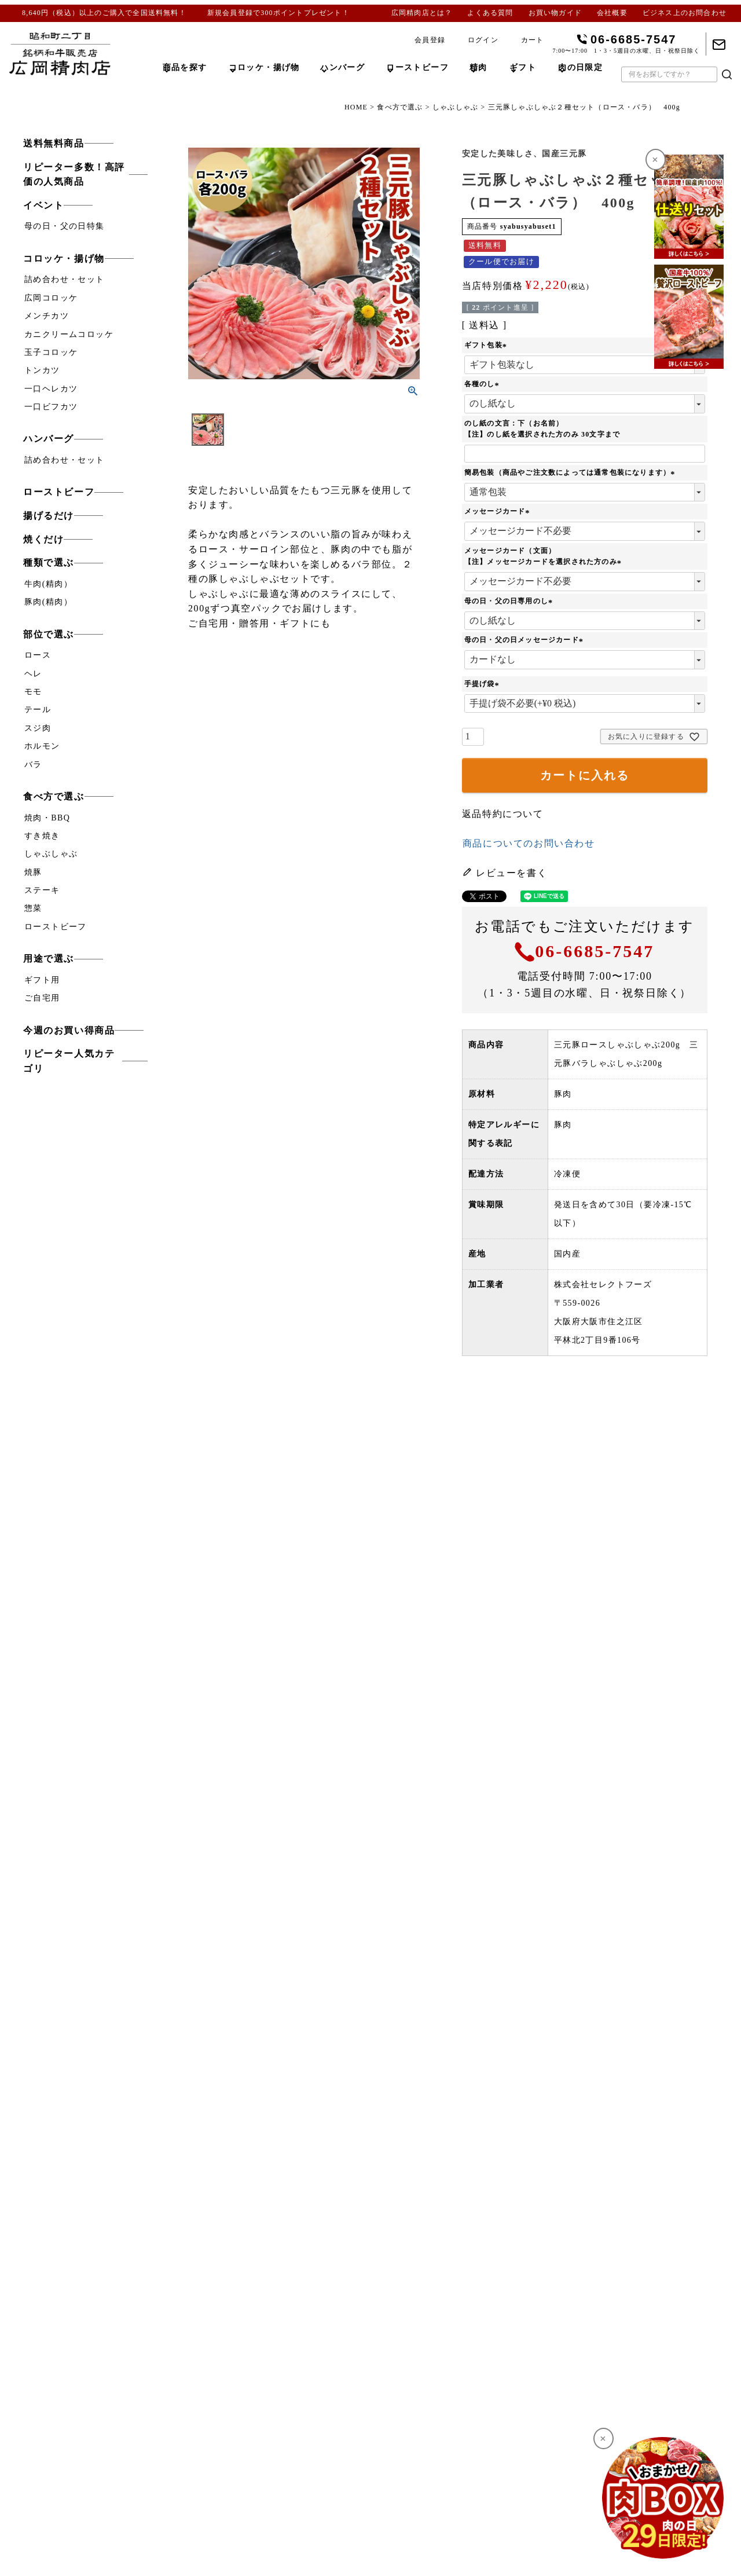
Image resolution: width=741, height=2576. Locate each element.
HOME (356, 107)
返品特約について (503, 814)
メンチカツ (46, 316)
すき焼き (42, 835)
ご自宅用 (42, 998)
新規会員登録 (230, 13)
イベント (43, 205)
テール (37, 709)
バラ (33, 764)
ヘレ (33, 673)
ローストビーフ (58, 492)
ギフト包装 (486, 345)
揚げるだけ (48, 516)
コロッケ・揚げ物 (64, 258)
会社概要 (612, 13)
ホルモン (42, 746)
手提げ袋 (483, 684)
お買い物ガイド (555, 13)
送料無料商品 (54, 143)
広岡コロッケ (51, 298)
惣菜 (33, 908)
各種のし (483, 384)
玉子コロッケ (51, 352)
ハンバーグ (48, 439)
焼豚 (33, 872)
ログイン (483, 40)
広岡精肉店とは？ (422, 13)
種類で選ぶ (48, 562)
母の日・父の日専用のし (509, 601)
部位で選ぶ (48, 634)
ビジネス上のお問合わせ (685, 13)
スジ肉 (37, 728)
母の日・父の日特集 (64, 226)
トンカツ (42, 370)
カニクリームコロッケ (68, 334)
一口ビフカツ (51, 406)
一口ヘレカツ (51, 388)
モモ (33, 691)
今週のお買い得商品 (69, 1030)
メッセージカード (498, 511)
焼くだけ (43, 539)
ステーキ (42, 890)
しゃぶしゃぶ (455, 107)
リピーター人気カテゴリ (69, 1061)
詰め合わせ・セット (64, 279)
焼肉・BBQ (47, 818)
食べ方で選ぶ (400, 107)
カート (532, 40)
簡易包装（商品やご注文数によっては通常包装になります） (570, 472)
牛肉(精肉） (48, 584)
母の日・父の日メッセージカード (525, 640)
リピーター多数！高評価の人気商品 (74, 174)
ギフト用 (42, 980)
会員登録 (429, 40)
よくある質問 (490, 13)
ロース (37, 655)
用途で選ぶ (48, 958)
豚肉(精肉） (48, 602)
